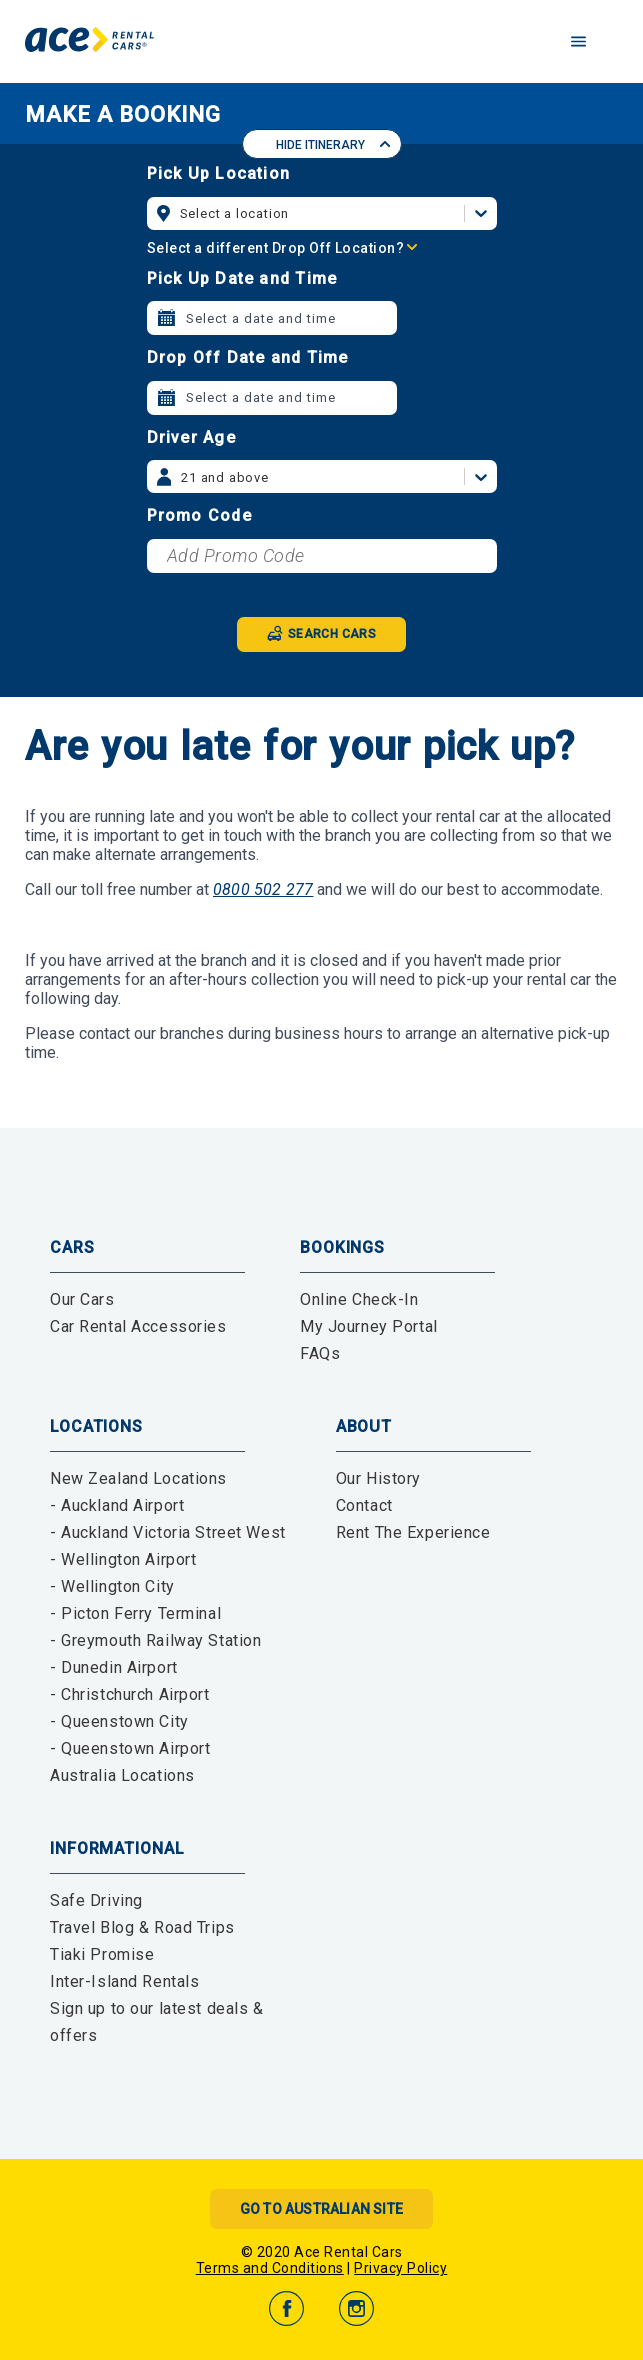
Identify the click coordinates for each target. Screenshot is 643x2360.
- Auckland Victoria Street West (168, 1532)
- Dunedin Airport (114, 1667)
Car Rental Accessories (138, 1326)
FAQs (320, 1353)
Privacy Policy (400, 2268)
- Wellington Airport (123, 1559)
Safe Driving (96, 1900)
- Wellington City (112, 1586)
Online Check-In (359, 1299)
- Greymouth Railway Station (155, 1640)
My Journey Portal (369, 1326)
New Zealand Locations (138, 1478)
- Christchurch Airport (130, 1694)
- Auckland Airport (117, 1505)
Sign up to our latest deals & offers (157, 2022)
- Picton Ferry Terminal (135, 1613)
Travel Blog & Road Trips (142, 1927)
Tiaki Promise (102, 1954)
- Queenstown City (119, 1721)
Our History (378, 1478)
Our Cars (82, 1299)
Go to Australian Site (321, 2209)
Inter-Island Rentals (124, 1981)
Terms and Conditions (270, 2268)
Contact (364, 1505)
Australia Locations (122, 1775)
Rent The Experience (413, 1532)
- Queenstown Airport (130, 1748)
